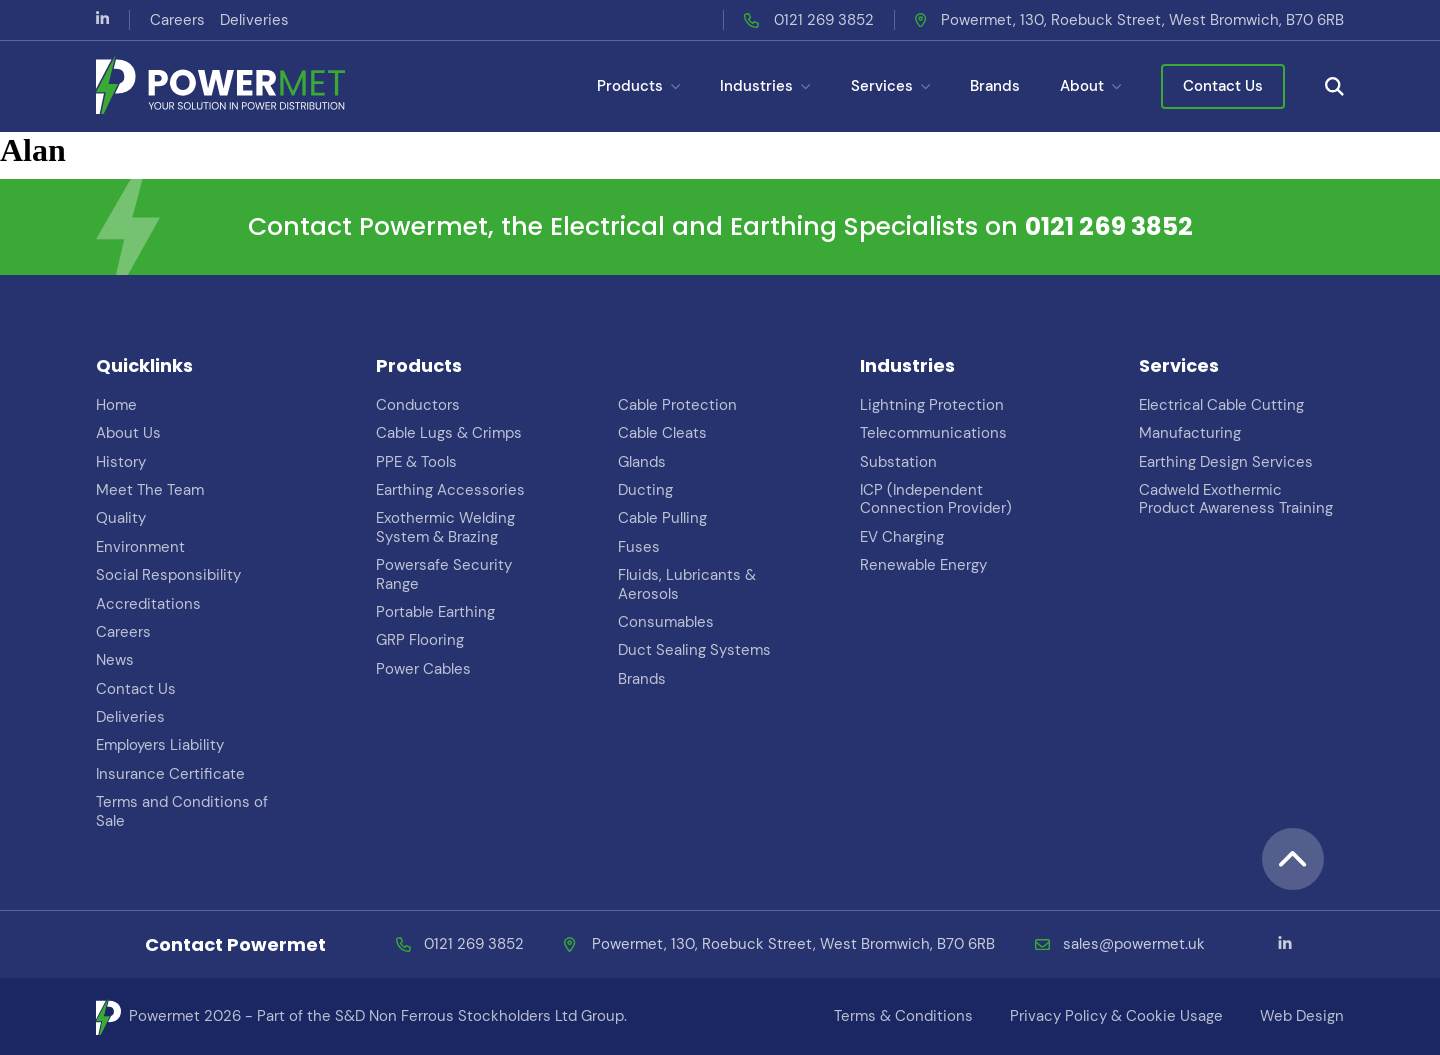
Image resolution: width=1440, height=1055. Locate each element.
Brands (995, 86)
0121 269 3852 (824, 20)
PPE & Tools (416, 462)
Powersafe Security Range (444, 574)
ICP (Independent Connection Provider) (936, 499)
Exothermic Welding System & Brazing (445, 527)
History (121, 462)
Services (890, 86)
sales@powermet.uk (1134, 944)
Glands (642, 462)
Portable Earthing (435, 612)
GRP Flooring (420, 640)
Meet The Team (150, 490)
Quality (121, 518)
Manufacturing (1190, 433)
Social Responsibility (168, 575)
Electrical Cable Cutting (1221, 405)
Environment (140, 547)
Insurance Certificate (170, 774)
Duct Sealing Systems (694, 650)
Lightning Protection (932, 405)
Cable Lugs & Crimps (449, 433)
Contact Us (1223, 86)
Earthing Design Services (1226, 462)
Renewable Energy (923, 565)
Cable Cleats (662, 433)
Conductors (418, 405)
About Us (128, 433)
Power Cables (423, 669)
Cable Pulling (662, 518)
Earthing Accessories (450, 490)
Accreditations (148, 604)
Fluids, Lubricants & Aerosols (687, 584)
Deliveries (254, 20)
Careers (177, 20)
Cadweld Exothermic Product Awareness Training (1236, 499)
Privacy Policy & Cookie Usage (1116, 1016)
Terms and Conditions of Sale (182, 811)
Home (116, 405)
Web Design (1302, 1016)
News (115, 660)
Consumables (666, 622)
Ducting (645, 490)
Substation (898, 462)
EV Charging (902, 537)
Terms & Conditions (903, 1016)
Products (638, 86)
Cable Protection (677, 405)
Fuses (639, 547)
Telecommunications (933, 433)
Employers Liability (160, 745)
